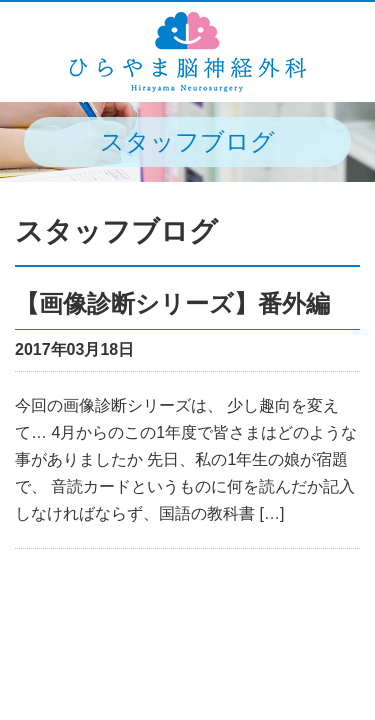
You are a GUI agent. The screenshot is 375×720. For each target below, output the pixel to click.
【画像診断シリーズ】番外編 (172, 303)
